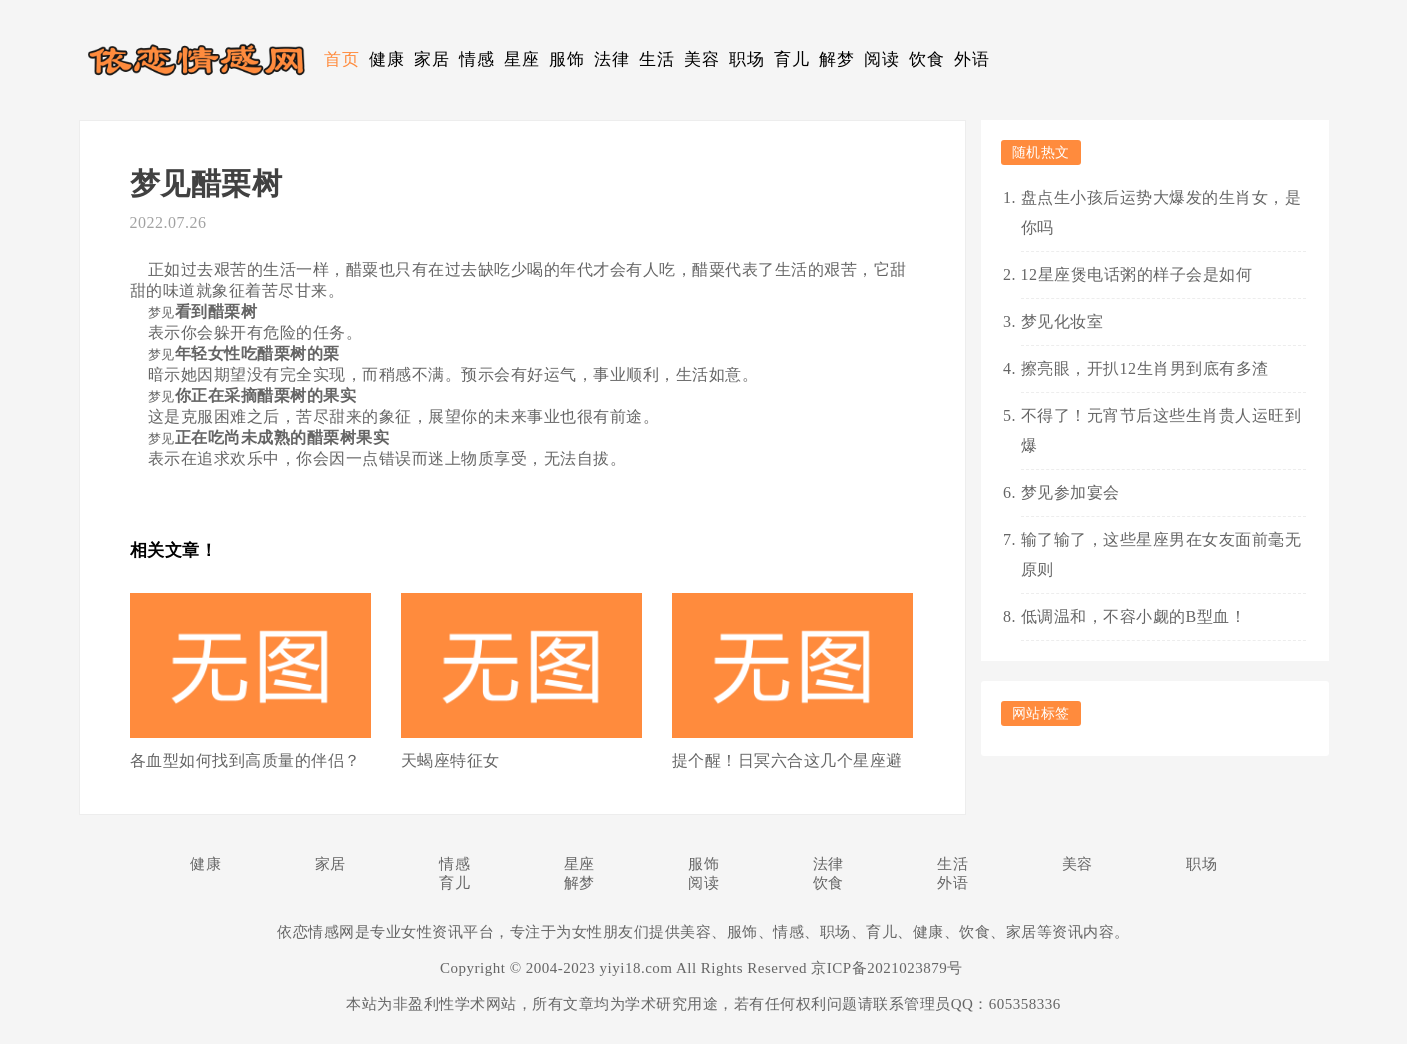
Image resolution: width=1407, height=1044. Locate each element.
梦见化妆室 (1062, 321)
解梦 (836, 59)
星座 (521, 59)
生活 (656, 59)
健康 (386, 59)
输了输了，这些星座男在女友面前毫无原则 (1161, 554)
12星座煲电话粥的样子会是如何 (1137, 274)
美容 (701, 59)
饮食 (926, 59)
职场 (746, 59)
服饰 (566, 59)
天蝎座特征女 (450, 760)
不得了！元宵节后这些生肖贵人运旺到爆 (1161, 430)
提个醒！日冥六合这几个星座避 (787, 760)
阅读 (881, 59)
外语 (971, 59)
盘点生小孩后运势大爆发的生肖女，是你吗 (1161, 212)
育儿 (791, 59)
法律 (611, 59)
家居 (431, 59)
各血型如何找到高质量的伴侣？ (245, 760)
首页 (341, 59)
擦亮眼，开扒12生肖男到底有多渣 (1145, 368)
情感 (476, 59)
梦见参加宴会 (1070, 492)
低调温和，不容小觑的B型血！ (1134, 616)
